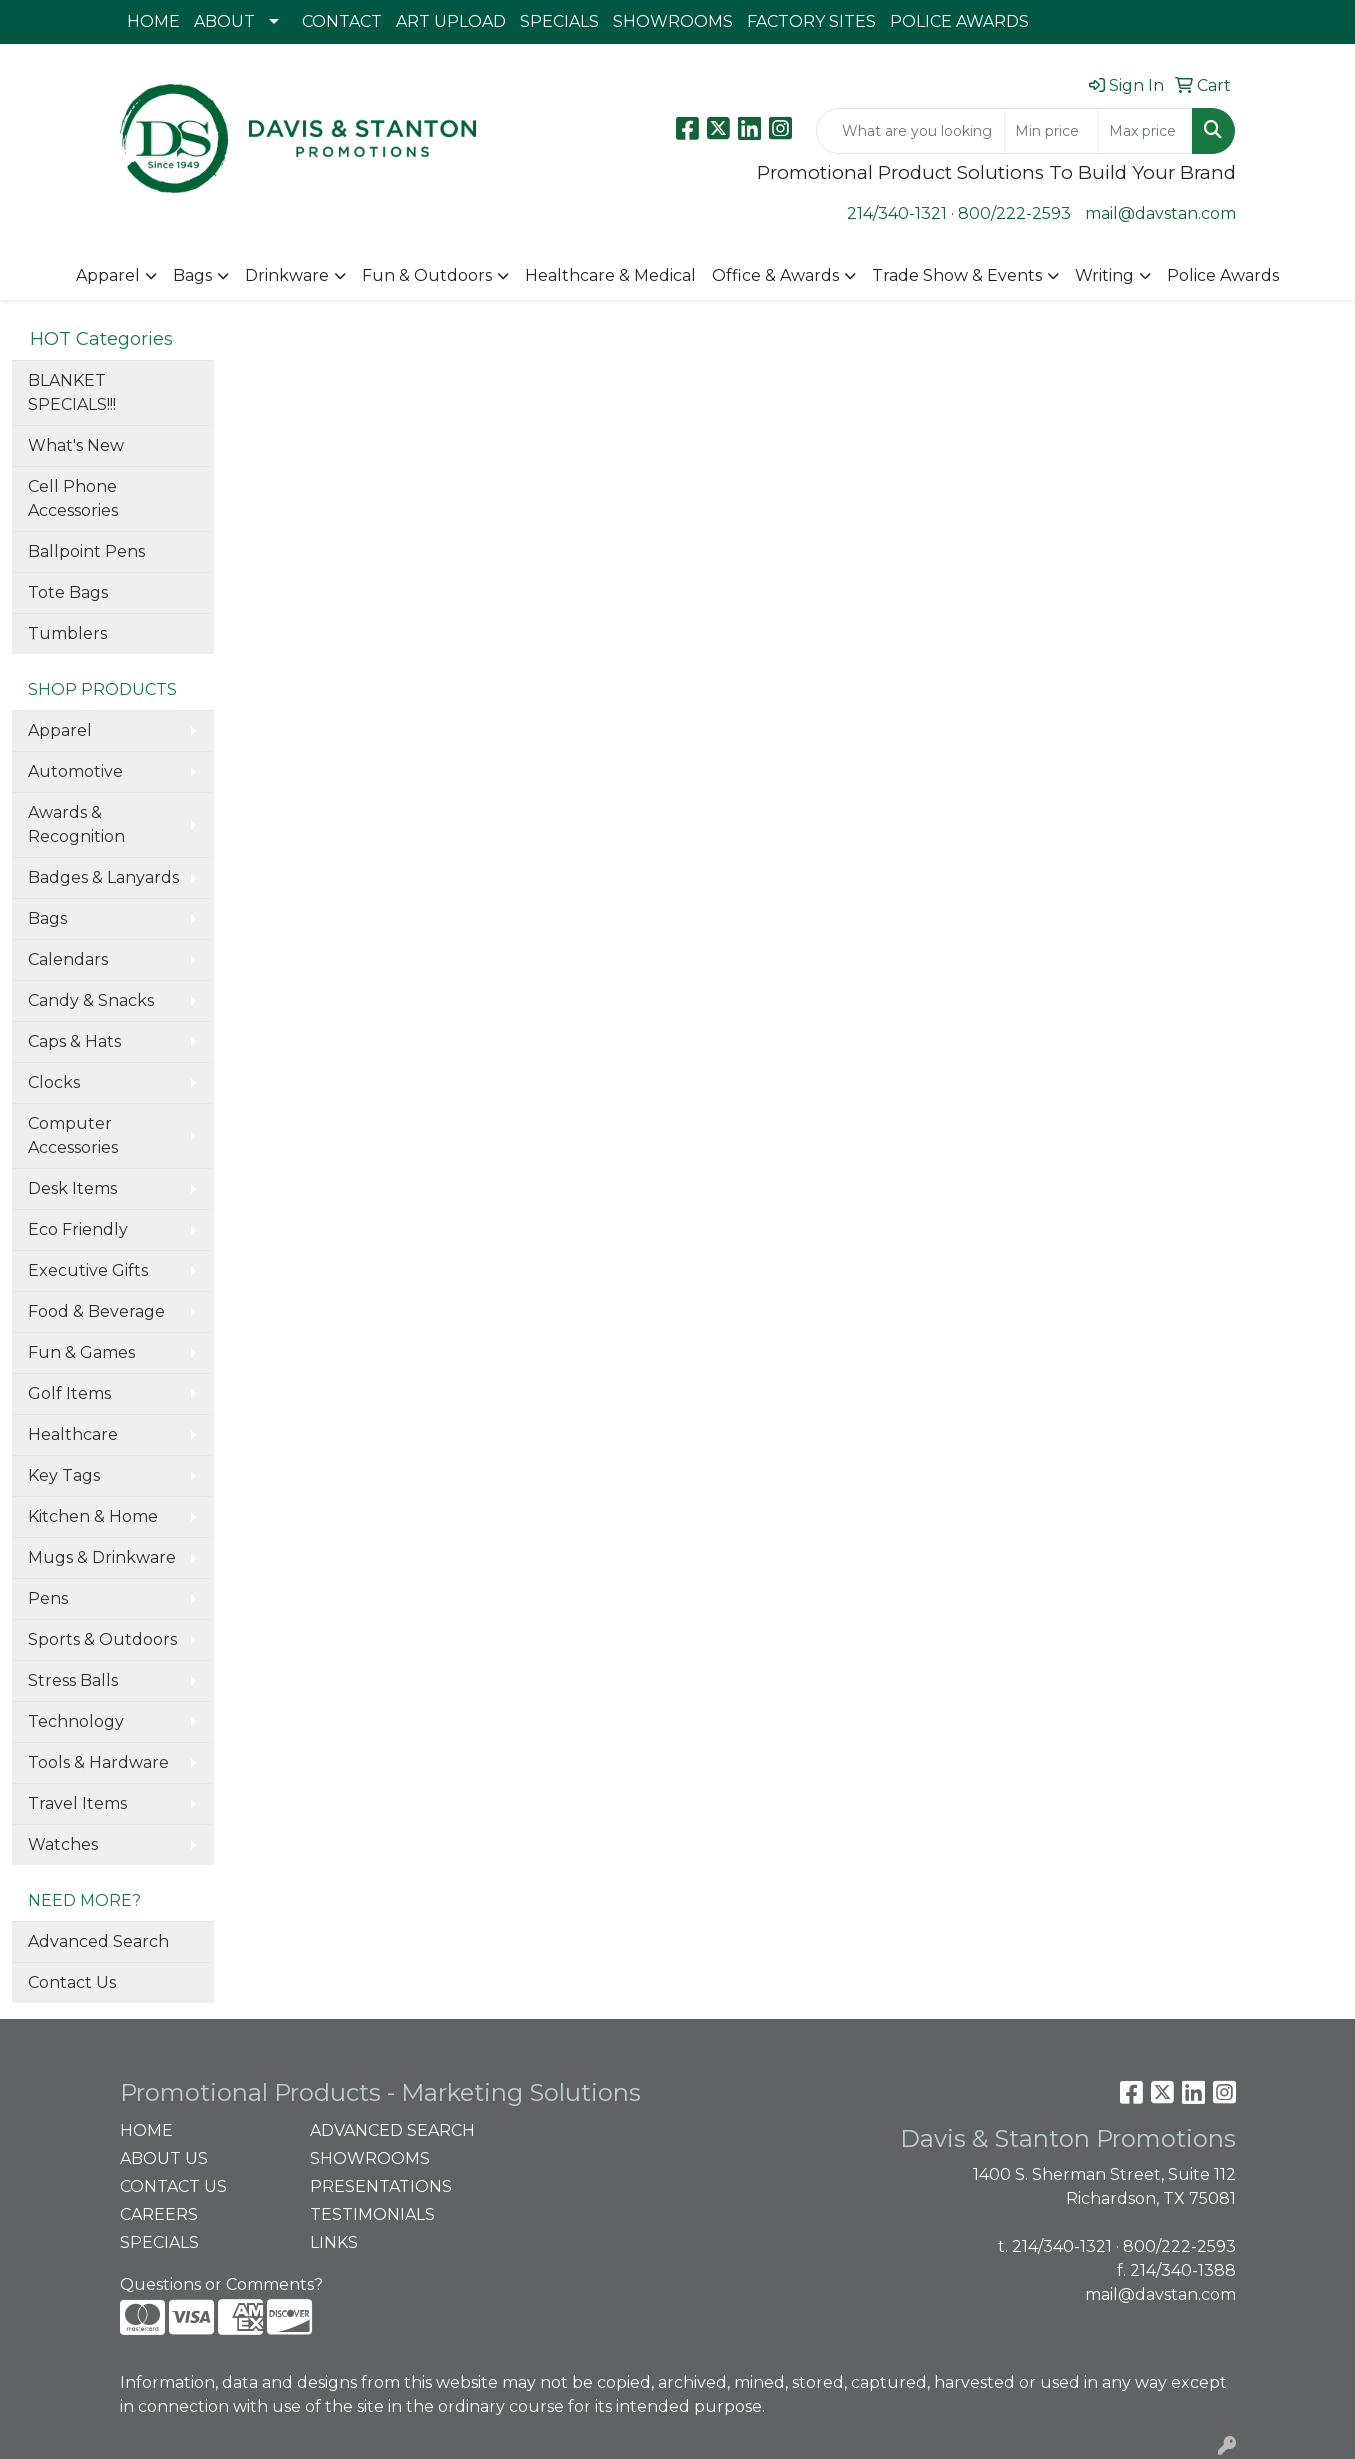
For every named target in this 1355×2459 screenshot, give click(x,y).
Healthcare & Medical (610, 275)
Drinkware (287, 275)
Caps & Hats (74, 1041)
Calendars (68, 959)
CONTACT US (173, 2186)
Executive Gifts (88, 1270)
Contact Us (72, 1982)
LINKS (334, 2242)
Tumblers (67, 633)
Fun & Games (81, 1352)
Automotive (75, 771)
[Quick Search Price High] (1145, 131)
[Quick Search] (910, 131)
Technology (76, 1721)
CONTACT (342, 21)
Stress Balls (73, 1680)
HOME (153, 21)
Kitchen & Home (93, 1516)
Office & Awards (775, 275)
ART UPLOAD (451, 21)
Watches (63, 1844)
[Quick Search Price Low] (1051, 131)
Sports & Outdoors (102, 1639)
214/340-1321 (897, 213)
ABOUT (224, 21)
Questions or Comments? (221, 2284)
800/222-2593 (1014, 213)
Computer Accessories (73, 1135)
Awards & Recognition (76, 824)
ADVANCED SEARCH (392, 2130)
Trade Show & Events (957, 275)
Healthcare (73, 1434)
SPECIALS (559, 21)
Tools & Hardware (98, 1762)
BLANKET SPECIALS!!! (72, 392)
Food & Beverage (96, 1311)
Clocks (54, 1082)
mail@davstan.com (1160, 213)
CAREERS (159, 2214)
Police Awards (1223, 275)
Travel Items (77, 1803)
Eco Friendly (78, 1229)
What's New (76, 445)
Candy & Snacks (91, 1000)
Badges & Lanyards (103, 877)
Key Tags (64, 1475)
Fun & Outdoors (427, 275)
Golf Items (69, 1393)
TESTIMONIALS (372, 2214)
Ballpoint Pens (86, 551)
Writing (1104, 275)
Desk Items (72, 1188)
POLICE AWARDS (959, 21)
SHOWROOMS (673, 21)
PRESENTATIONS (381, 2186)
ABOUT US (164, 2158)
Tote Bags (68, 592)
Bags (192, 275)
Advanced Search (98, 1941)
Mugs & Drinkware (102, 1557)
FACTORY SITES (811, 21)
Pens (48, 1598)
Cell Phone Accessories (73, 498)
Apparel (108, 275)
